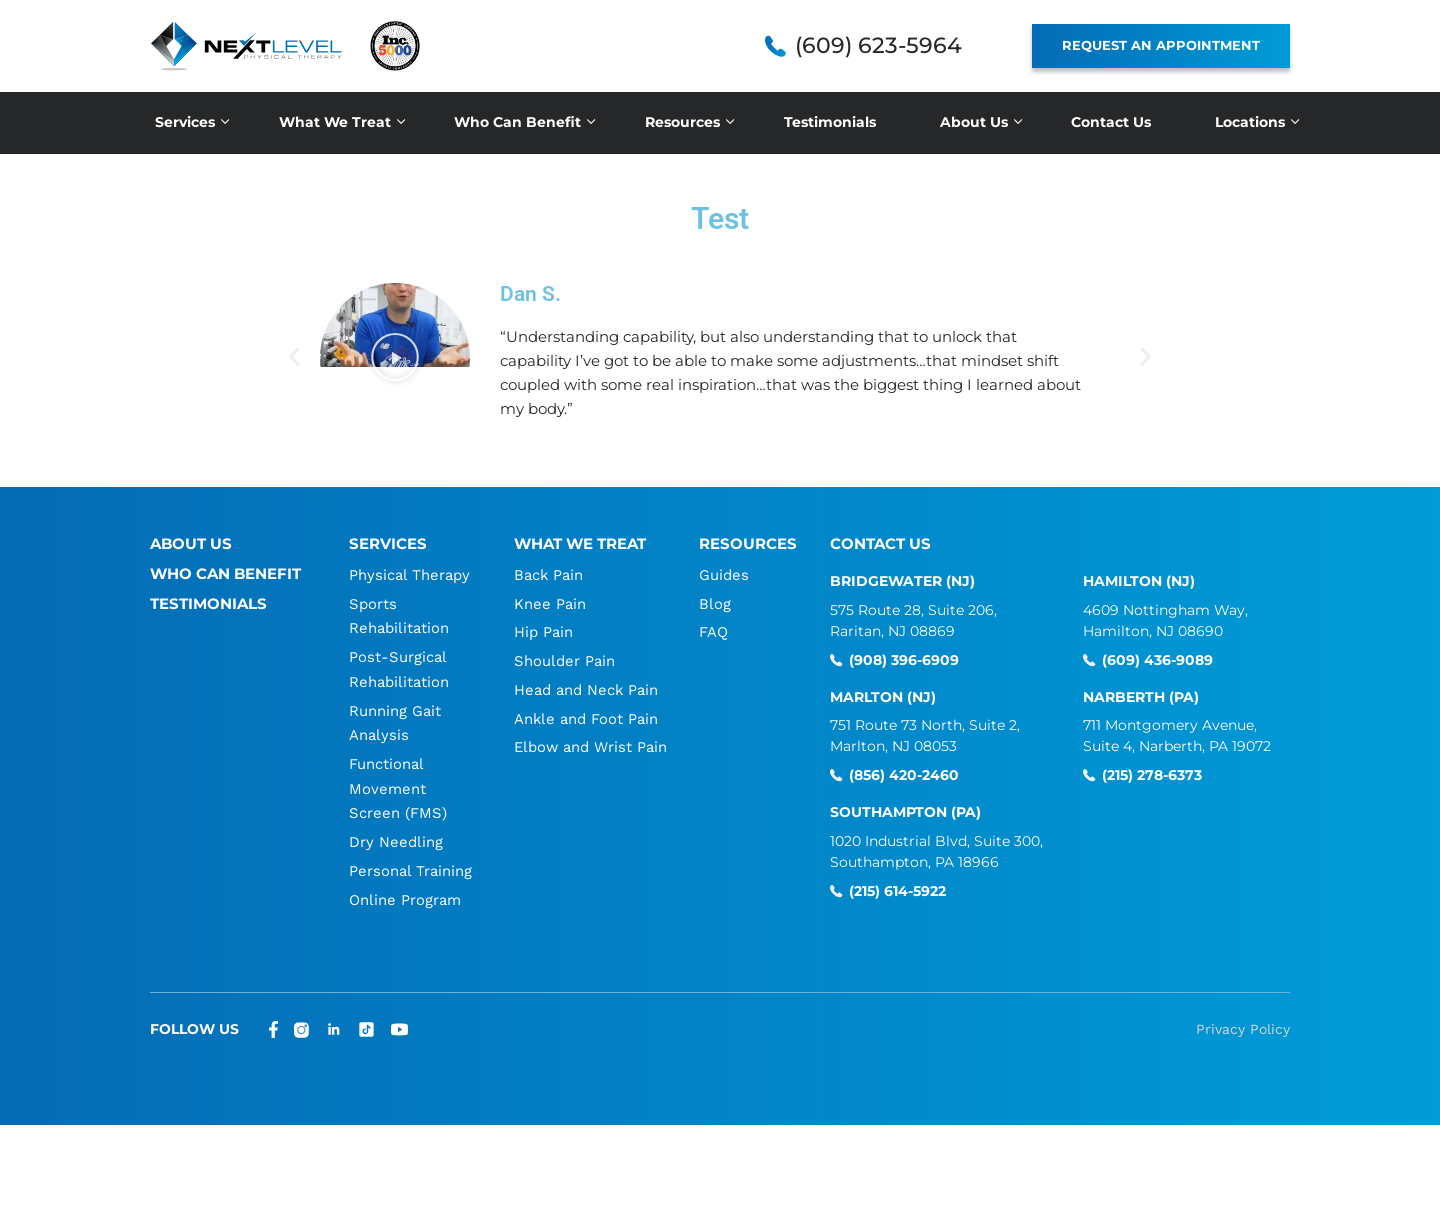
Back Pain (548, 575)
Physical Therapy (408, 575)
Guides (725, 575)
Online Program (404, 891)
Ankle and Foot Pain (585, 715)
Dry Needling (395, 835)
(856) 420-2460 (904, 775)
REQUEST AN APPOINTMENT (1161, 45)
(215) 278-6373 (1152, 775)
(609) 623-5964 (878, 46)
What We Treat (335, 122)
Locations (1250, 122)
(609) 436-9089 (1157, 660)
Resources (682, 122)
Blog (716, 603)
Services (185, 122)
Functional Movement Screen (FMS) (397, 783)
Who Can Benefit (517, 122)
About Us (974, 122)
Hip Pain (542, 631)
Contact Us (1111, 122)
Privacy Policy (1243, 1020)
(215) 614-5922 (897, 891)
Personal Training (409, 863)
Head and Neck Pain (585, 687)
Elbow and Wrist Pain (590, 743)
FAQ (714, 631)
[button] (395, 358)
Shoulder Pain (563, 659)
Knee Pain (549, 603)
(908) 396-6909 (904, 660)
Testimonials (830, 122)
